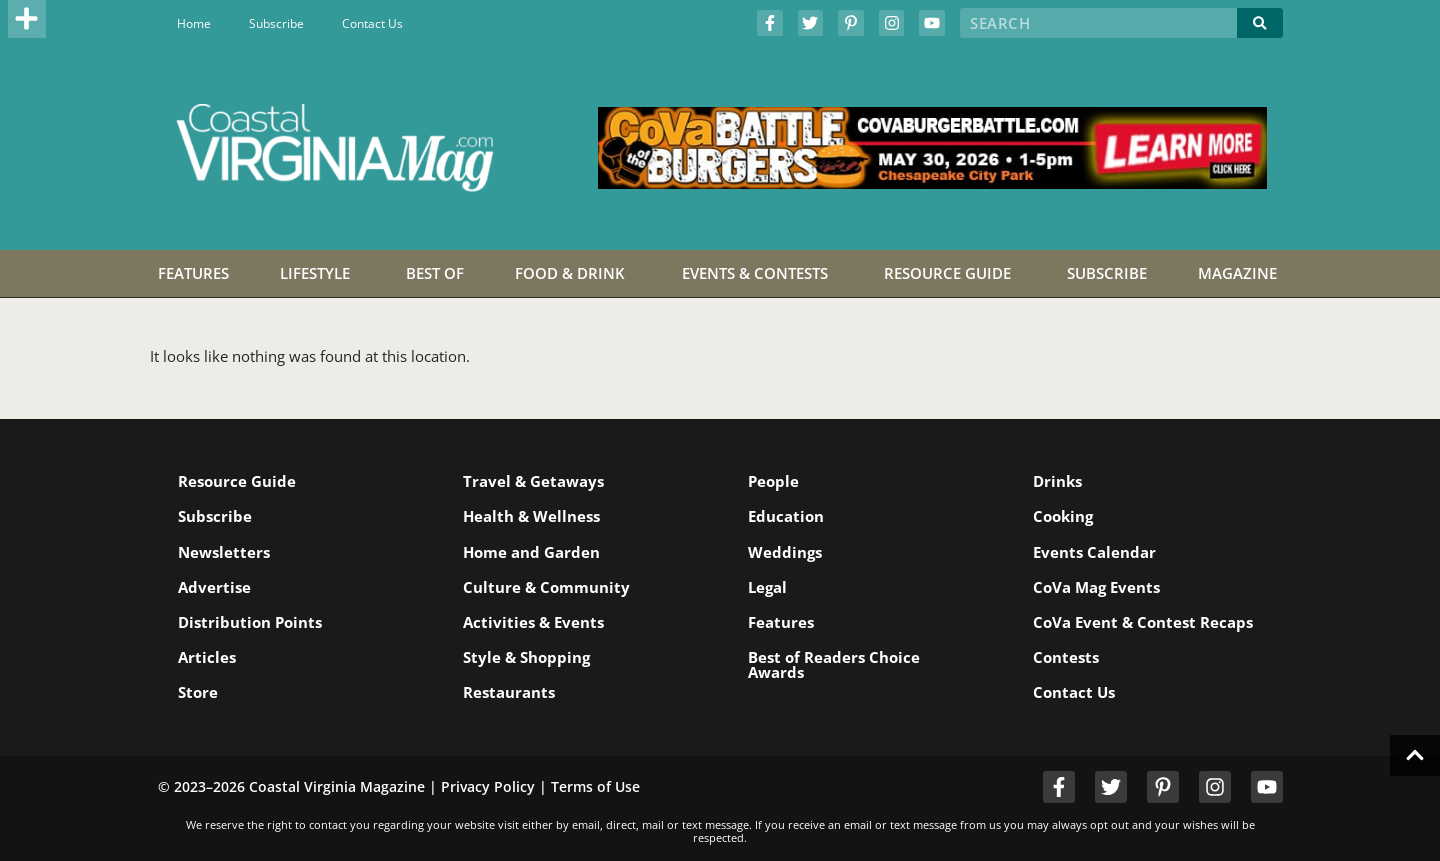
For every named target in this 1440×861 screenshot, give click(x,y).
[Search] (1260, 23)
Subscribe (276, 23)
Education (786, 516)
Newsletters (224, 552)
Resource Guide (237, 481)
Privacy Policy (488, 786)
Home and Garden (531, 552)
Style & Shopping (526, 657)
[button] (27, 19)
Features (781, 622)
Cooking (1063, 516)
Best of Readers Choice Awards (834, 664)
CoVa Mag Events (1096, 587)
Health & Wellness (531, 516)
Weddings (785, 552)
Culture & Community (546, 587)
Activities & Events (533, 622)
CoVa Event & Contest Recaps (1143, 622)
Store (198, 692)
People (773, 481)
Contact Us (372, 23)
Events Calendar (1094, 552)
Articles (207, 657)
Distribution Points (250, 622)
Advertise (214, 587)
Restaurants (509, 692)
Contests (1066, 657)
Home (194, 23)
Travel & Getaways (533, 481)
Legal (767, 587)
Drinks (1057, 481)
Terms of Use (595, 786)
